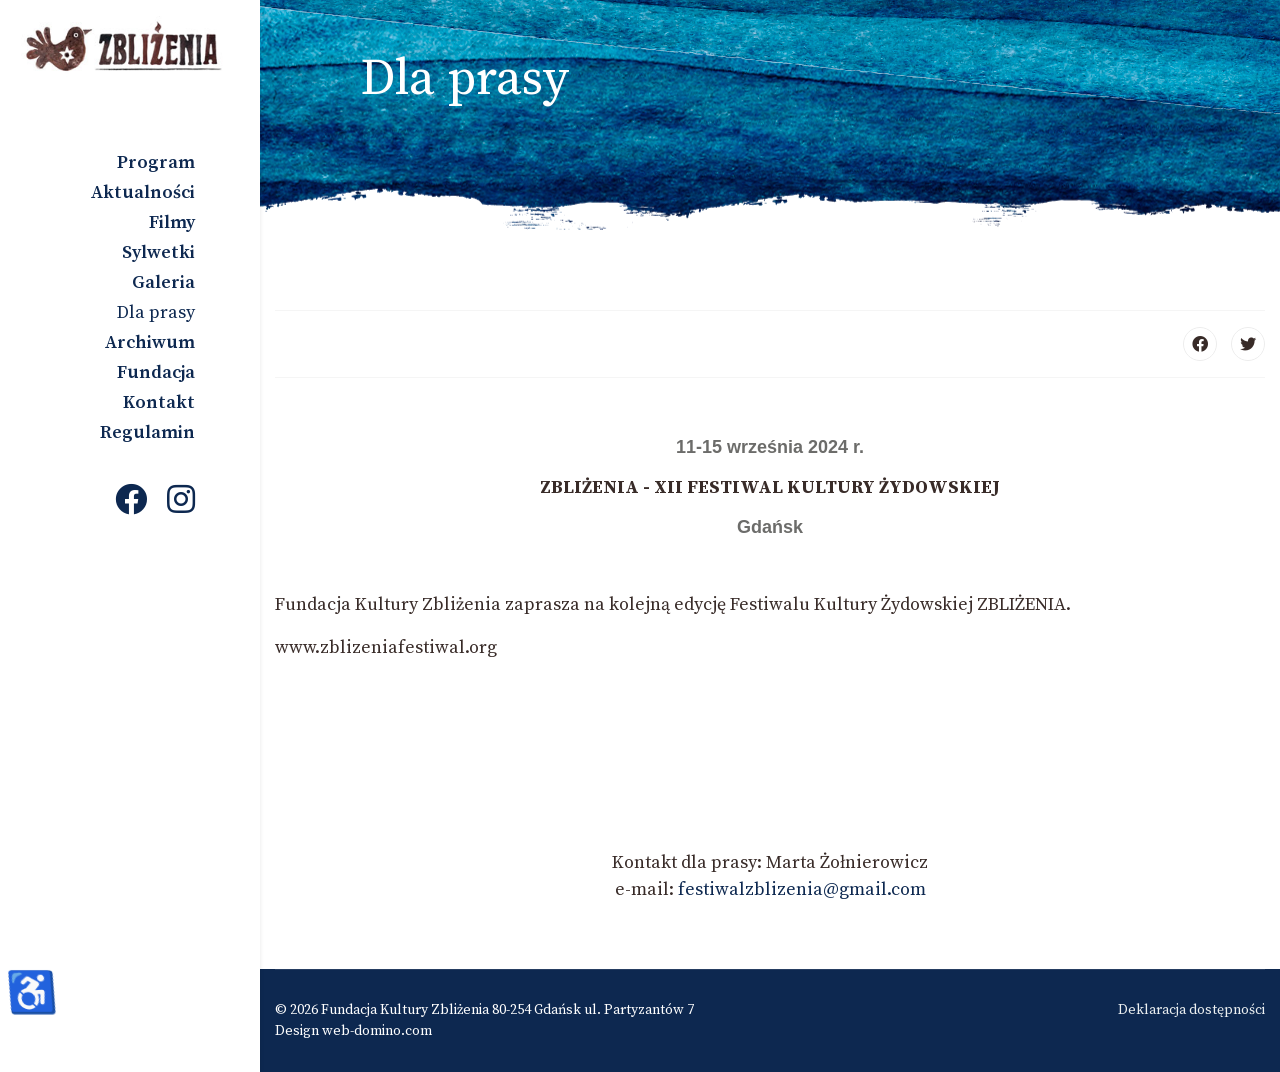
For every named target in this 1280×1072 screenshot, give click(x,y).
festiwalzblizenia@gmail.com (802, 889)
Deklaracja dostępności (1191, 1010)
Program (156, 162)
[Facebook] (131, 502)
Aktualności (143, 192)
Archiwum (150, 342)
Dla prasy (156, 312)
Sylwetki (158, 252)
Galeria (163, 282)
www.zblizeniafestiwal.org (386, 647)
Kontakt (159, 402)
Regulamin (147, 432)
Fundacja (156, 372)
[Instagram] (181, 502)
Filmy (172, 222)
